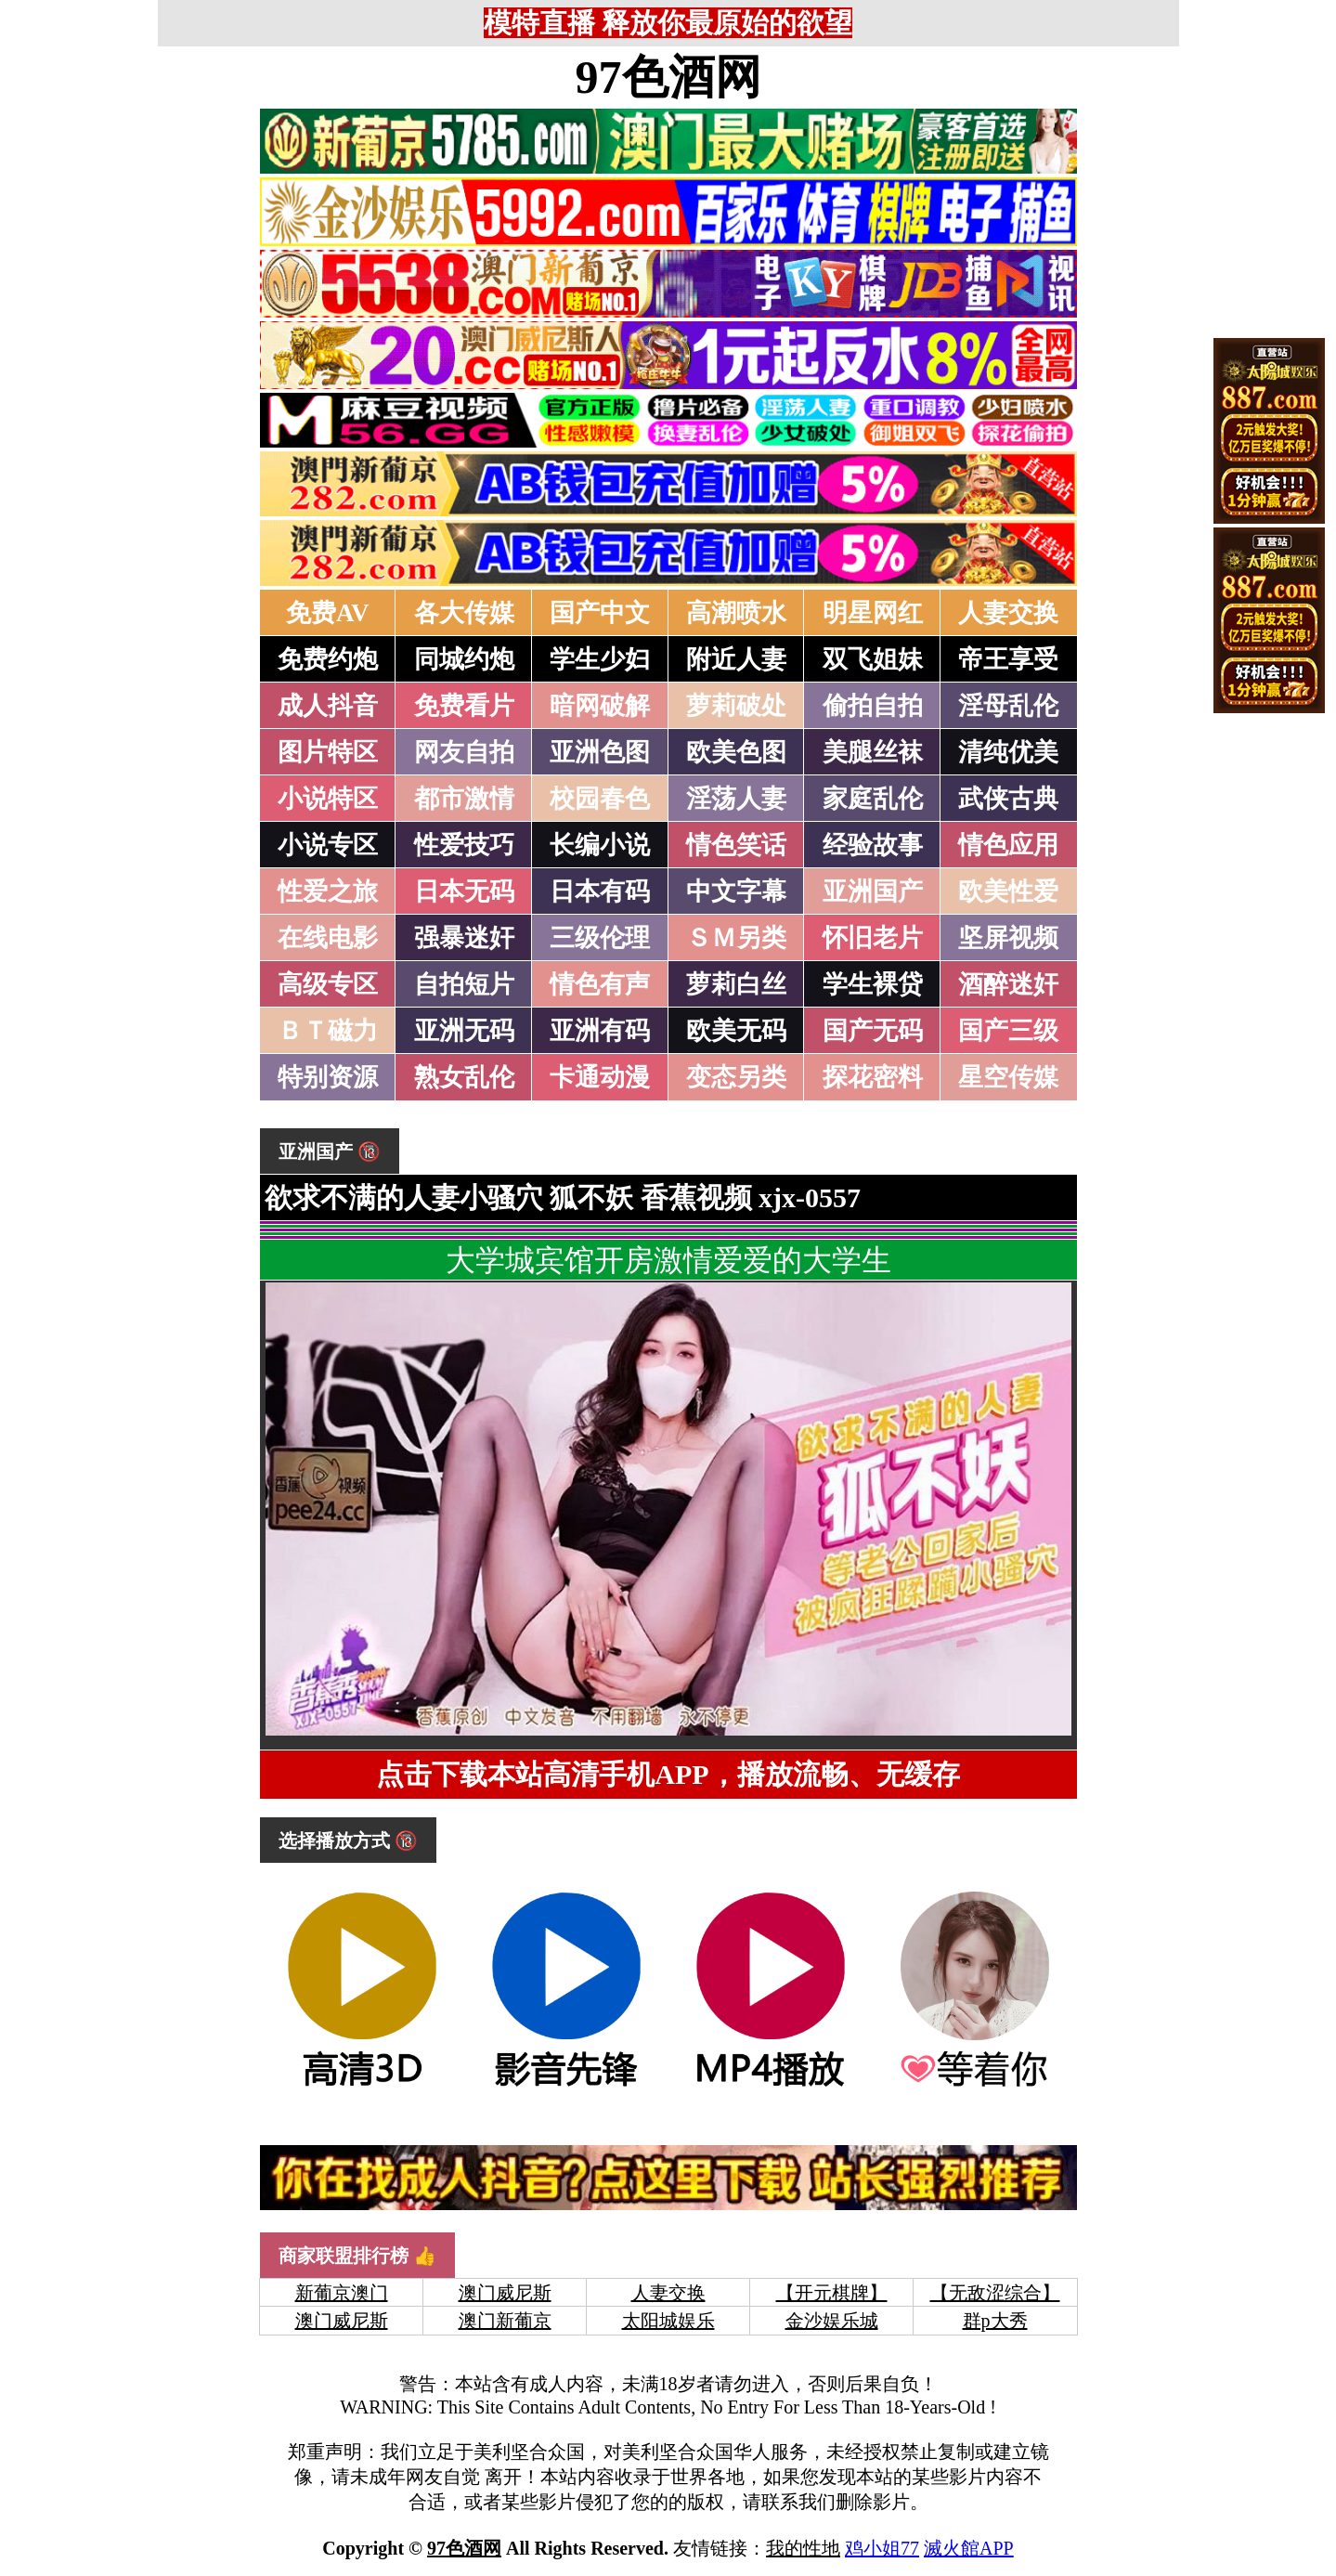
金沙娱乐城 (831, 2320)
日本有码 (600, 891)
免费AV (328, 613)
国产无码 (873, 1031)
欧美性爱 (1008, 891)
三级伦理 (600, 938)
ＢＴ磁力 (328, 1031)
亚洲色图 (600, 752)
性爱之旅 (328, 891)
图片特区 (328, 752)
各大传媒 (464, 613)
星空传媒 (1008, 1077)
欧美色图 (736, 752)
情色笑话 (736, 845)
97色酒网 (668, 77)
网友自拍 (464, 752)
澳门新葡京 (505, 2320)
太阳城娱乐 (668, 2320)
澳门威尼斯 (505, 2293)
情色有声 (600, 984)
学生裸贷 (873, 984)
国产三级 (1008, 1031)
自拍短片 (464, 984)
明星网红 (873, 613)
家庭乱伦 (873, 799)
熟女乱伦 (464, 1077)
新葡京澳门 (341, 2293)
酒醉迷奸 (1008, 984)
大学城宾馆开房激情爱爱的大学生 (668, 1260)
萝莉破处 (736, 706)
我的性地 (803, 2548)
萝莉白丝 (736, 984)
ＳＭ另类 (736, 938)
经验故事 (873, 845)
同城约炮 (464, 659)
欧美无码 (736, 1031)
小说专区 (328, 845)
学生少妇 (600, 659)
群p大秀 (995, 2320)
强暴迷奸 (464, 938)
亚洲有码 (600, 1031)
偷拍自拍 (873, 706)
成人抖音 (328, 706)
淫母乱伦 (1008, 706)
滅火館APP (969, 2548)
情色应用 (1008, 845)
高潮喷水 (736, 613)
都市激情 (464, 799)
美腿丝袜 (873, 752)
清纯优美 (1008, 752)
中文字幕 (736, 891)
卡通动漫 (600, 1077)
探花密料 (873, 1077)
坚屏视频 (1008, 938)
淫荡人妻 (736, 799)
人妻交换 (1008, 613)
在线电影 (328, 938)
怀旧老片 (873, 938)
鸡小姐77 (882, 2548)
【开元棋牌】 (832, 2293)
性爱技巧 (464, 845)
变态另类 (736, 1077)
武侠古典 (1008, 799)
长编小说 (600, 845)
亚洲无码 (464, 1031)
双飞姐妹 (873, 659)
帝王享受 (1008, 659)
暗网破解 (600, 706)
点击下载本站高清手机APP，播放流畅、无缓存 (667, 1774)
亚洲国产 (873, 891)
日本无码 (464, 891)
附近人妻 (736, 659)
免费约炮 (328, 659)
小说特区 (328, 799)
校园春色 (600, 799)
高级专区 (328, 984)
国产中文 (600, 613)
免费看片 (464, 706)
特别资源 (328, 1077)
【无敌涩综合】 (995, 2293)
